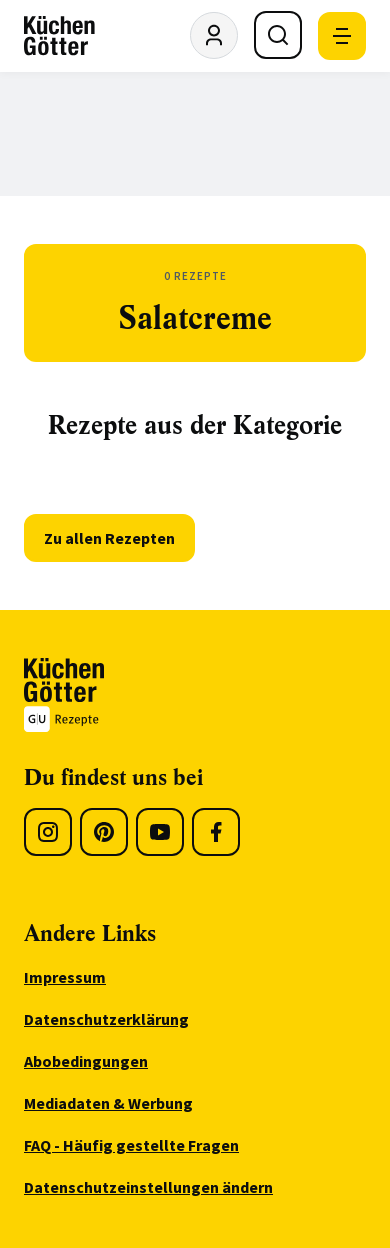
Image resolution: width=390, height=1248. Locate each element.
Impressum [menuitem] (65, 977)
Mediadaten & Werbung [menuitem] (108, 1103)
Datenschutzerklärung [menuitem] (106, 1019)
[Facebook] (216, 832)
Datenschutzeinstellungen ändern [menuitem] (148, 1187)
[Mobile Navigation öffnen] (342, 36)
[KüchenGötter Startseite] (59, 36)
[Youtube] (160, 832)
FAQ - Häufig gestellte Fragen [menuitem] (131, 1145)
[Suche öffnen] (278, 35)
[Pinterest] (104, 832)
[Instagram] (48, 832)
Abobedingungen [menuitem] (86, 1061)
